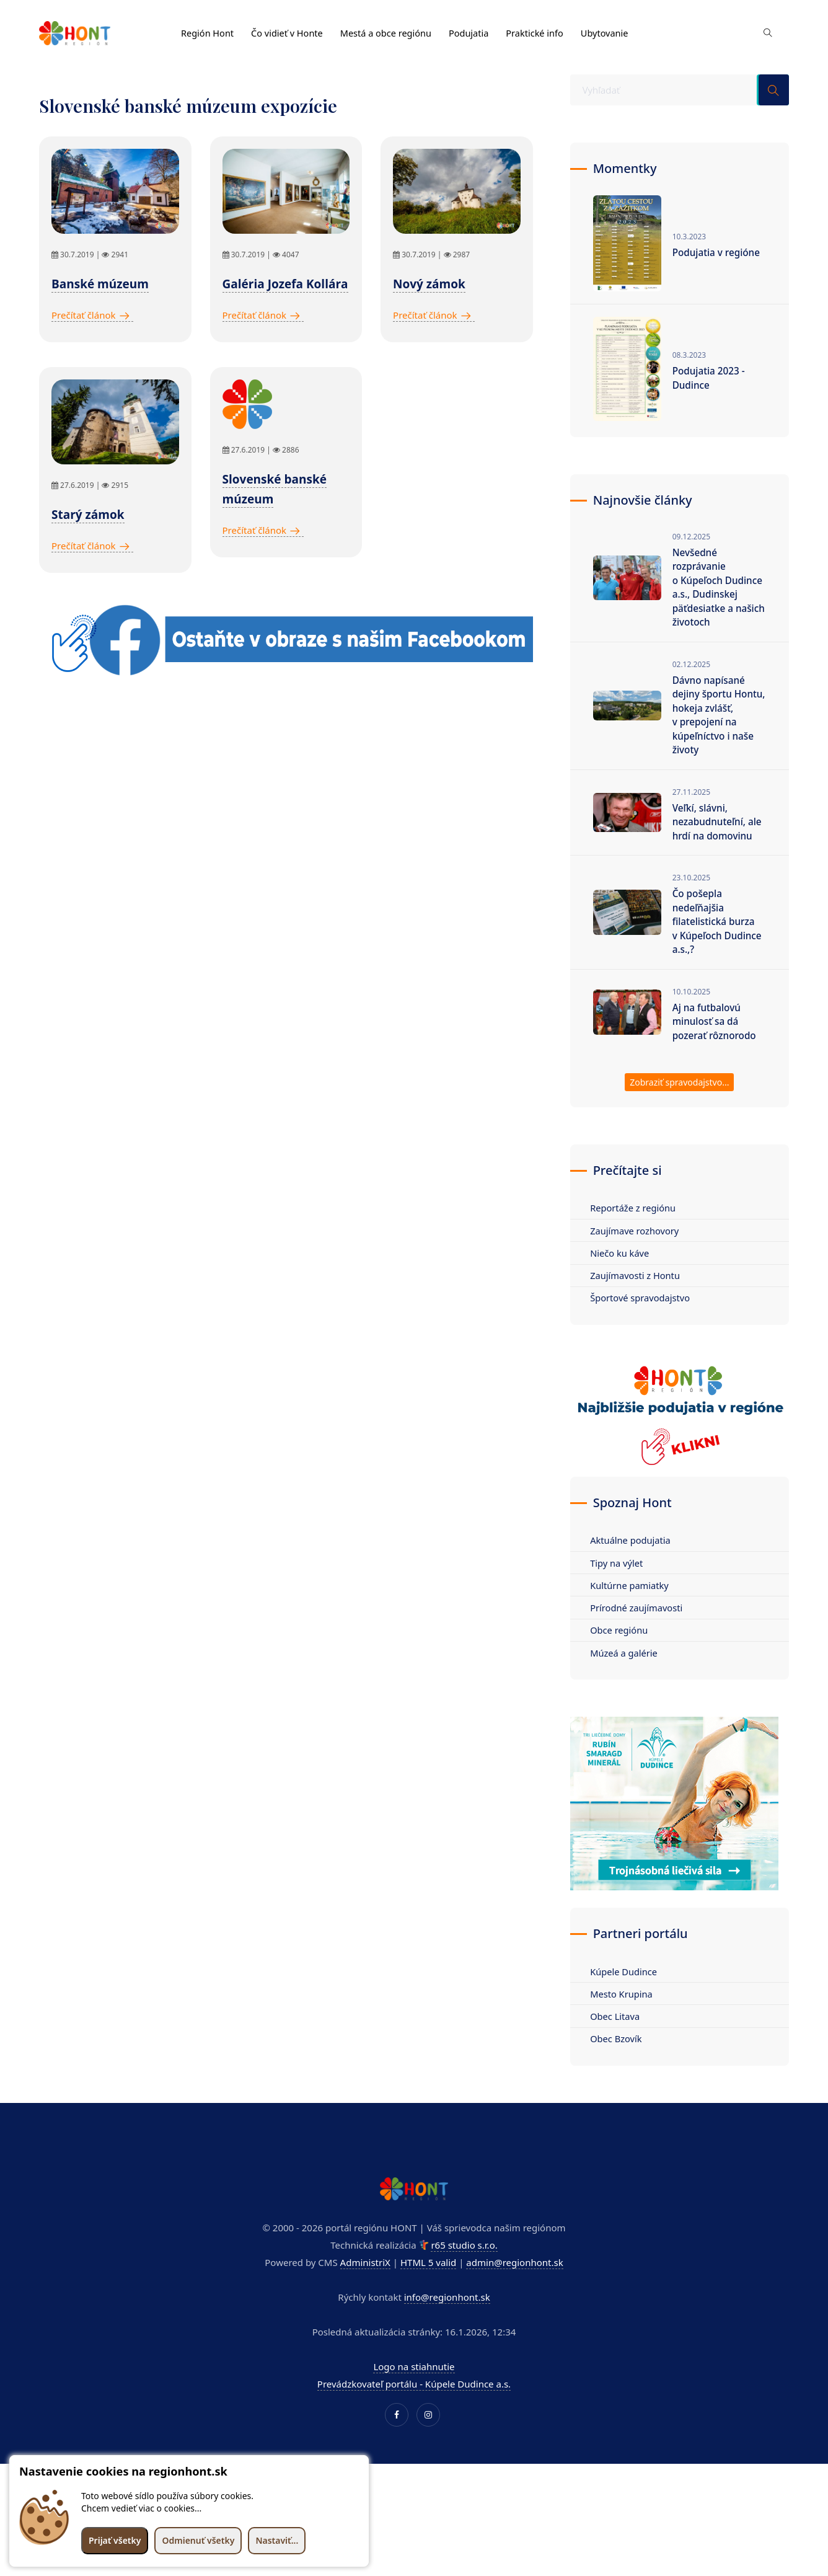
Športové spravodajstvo (644, 1336)
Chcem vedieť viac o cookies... (141, 2508)
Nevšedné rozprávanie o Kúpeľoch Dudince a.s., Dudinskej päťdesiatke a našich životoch (713, 597)
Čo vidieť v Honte (290, 29)
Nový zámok (429, 284)
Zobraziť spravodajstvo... (679, 1119)
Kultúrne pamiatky (633, 1625)
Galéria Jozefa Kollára (285, 284)
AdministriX (365, 2305)
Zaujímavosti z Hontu (639, 1313)
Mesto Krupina (625, 2036)
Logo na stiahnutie (413, 2410)
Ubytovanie (615, 29)
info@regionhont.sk (447, 2340)
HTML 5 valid (428, 2305)
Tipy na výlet (620, 1602)
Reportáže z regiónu (637, 1244)
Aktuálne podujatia (634, 1579)
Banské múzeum (100, 284)
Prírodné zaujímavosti (640, 1648)
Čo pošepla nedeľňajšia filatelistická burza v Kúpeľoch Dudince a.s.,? (719, 952)
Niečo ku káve (623, 1290)
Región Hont (208, 29)
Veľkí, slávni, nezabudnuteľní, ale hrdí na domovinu (719, 849)
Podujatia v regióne (718, 252)
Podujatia (477, 29)
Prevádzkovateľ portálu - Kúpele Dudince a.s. (414, 2427)
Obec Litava (618, 2059)
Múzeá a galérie (628, 1694)
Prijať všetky (115, 2540)
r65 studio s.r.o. (464, 2288)
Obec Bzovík (619, 2082)
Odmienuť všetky (198, 2540)
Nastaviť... (276, 2540)
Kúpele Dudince (627, 2013)
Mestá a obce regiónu (392, 29)
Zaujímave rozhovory (638, 1267)
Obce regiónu (623, 1671)
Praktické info (545, 29)
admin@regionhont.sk (514, 2305)
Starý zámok (88, 515)
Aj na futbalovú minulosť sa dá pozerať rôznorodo (716, 1056)
